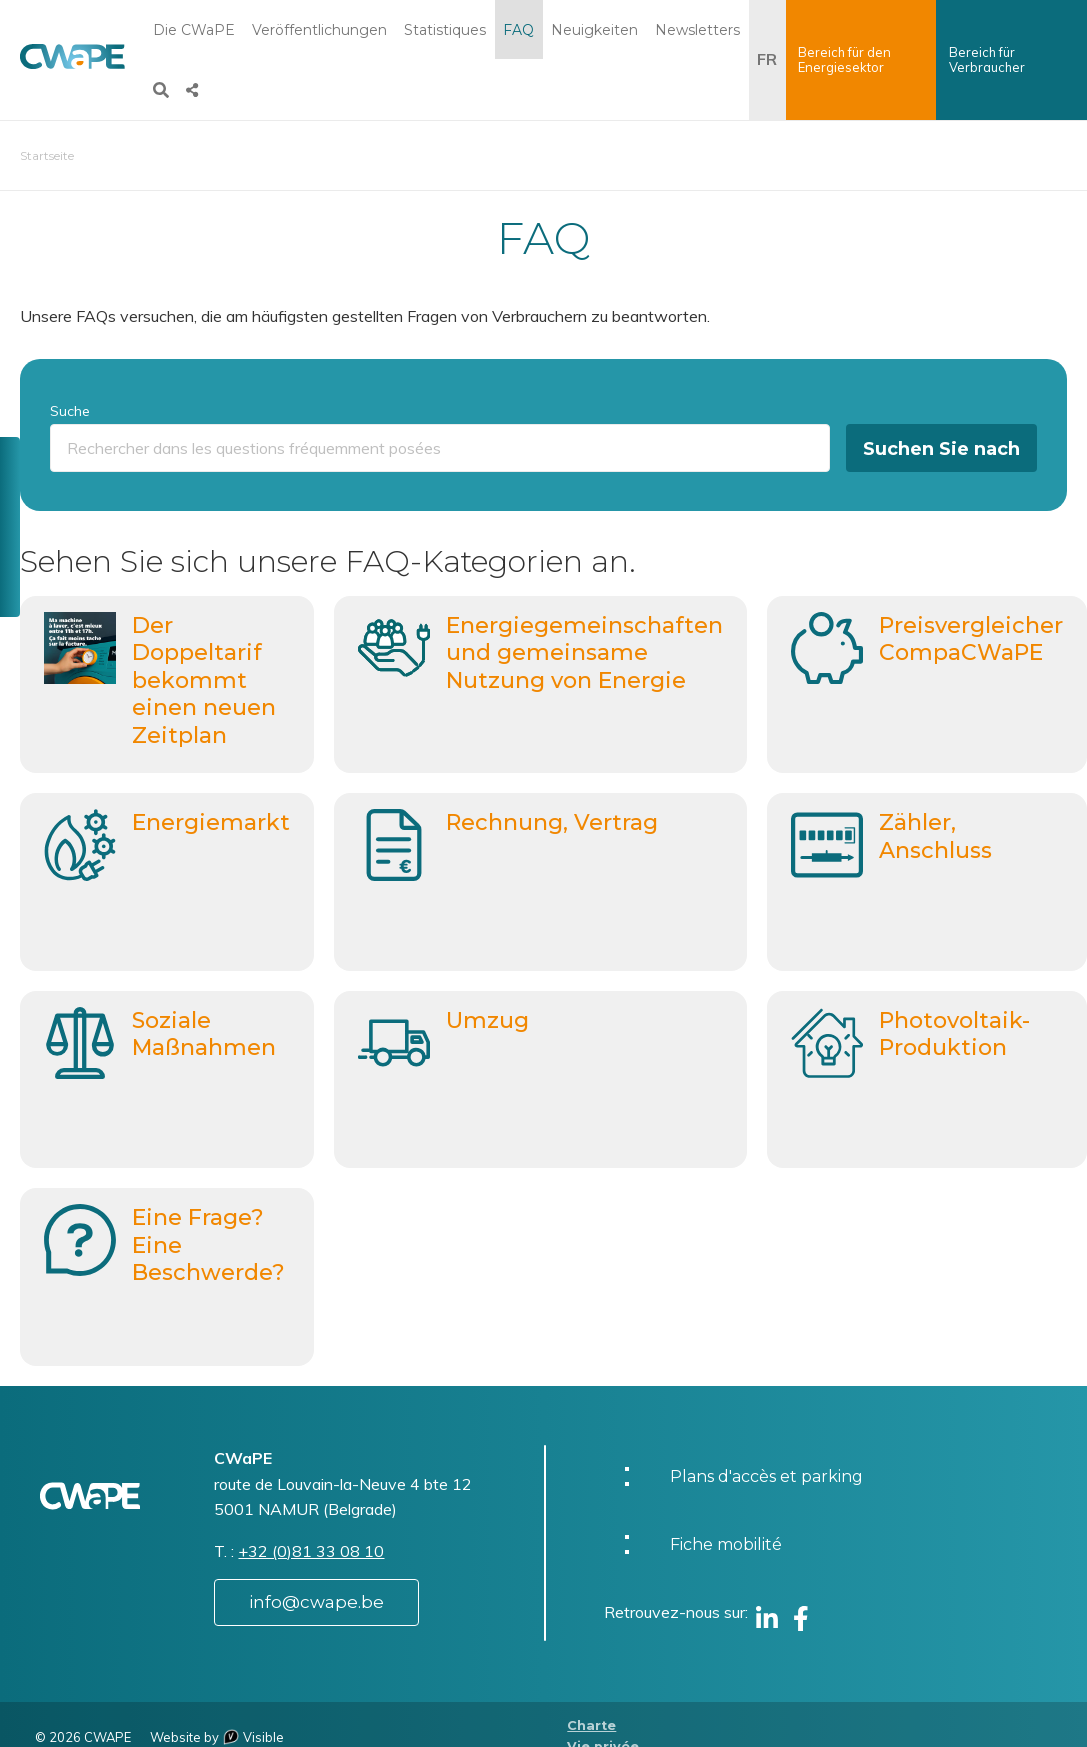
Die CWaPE (194, 30)
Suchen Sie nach (941, 449)
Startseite (47, 155)
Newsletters (697, 30)
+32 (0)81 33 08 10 (311, 1551)
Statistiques (445, 30)
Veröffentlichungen (319, 30)
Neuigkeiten (594, 30)
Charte (591, 1725)
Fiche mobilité (726, 1544)
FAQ (518, 30)
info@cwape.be (316, 1602)
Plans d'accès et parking (766, 1476)
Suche (70, 411)
